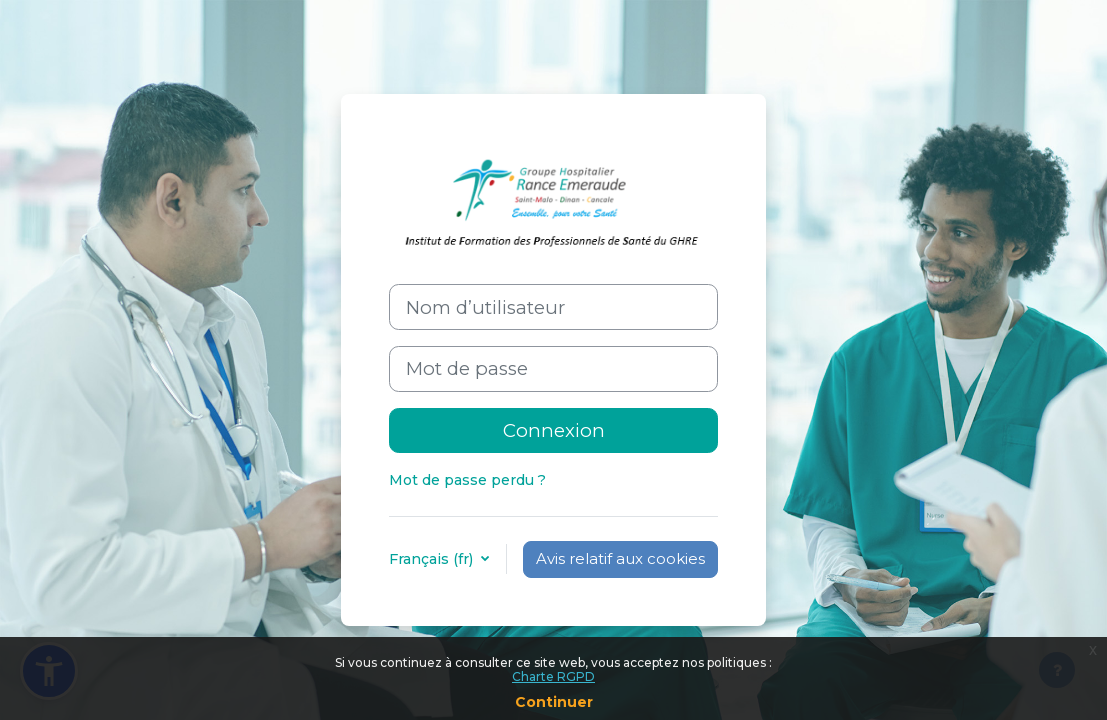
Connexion (554, 430)
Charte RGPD (553, 676)
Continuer (554, 702)
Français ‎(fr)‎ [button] (433, 559)
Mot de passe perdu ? (467, 480)
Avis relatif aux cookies (620, 559)
